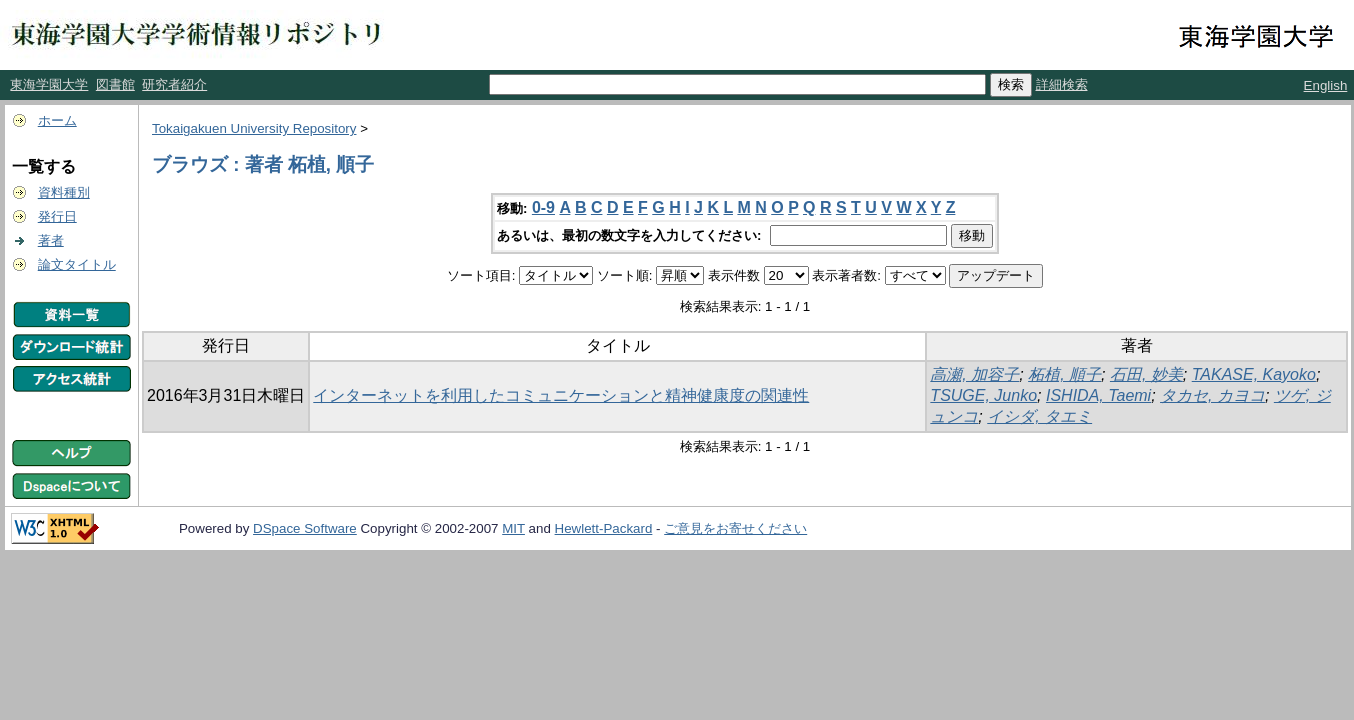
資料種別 (64, 192)
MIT (513, 528)
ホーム (57, 120)
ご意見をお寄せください (735, 528)
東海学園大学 (49, 84)
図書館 (115, 84)
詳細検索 (1062, 84)
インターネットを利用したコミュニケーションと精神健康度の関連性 (561, 395)
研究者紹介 (174, 84)
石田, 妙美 (1146, 374)
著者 (51, 240)
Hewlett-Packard (604, 528)
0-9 (543, 207)
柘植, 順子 (1064, 374)
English (1326, 85)
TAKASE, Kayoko (1254, 374)
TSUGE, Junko (983, 395)
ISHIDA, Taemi (1098, 395)
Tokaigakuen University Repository (254, 128)
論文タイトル (77, 264)
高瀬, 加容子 (974, 374)
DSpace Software (305, 528)
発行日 (57, 216)
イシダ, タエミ (1039, 416)
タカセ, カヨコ (1212, 395)
